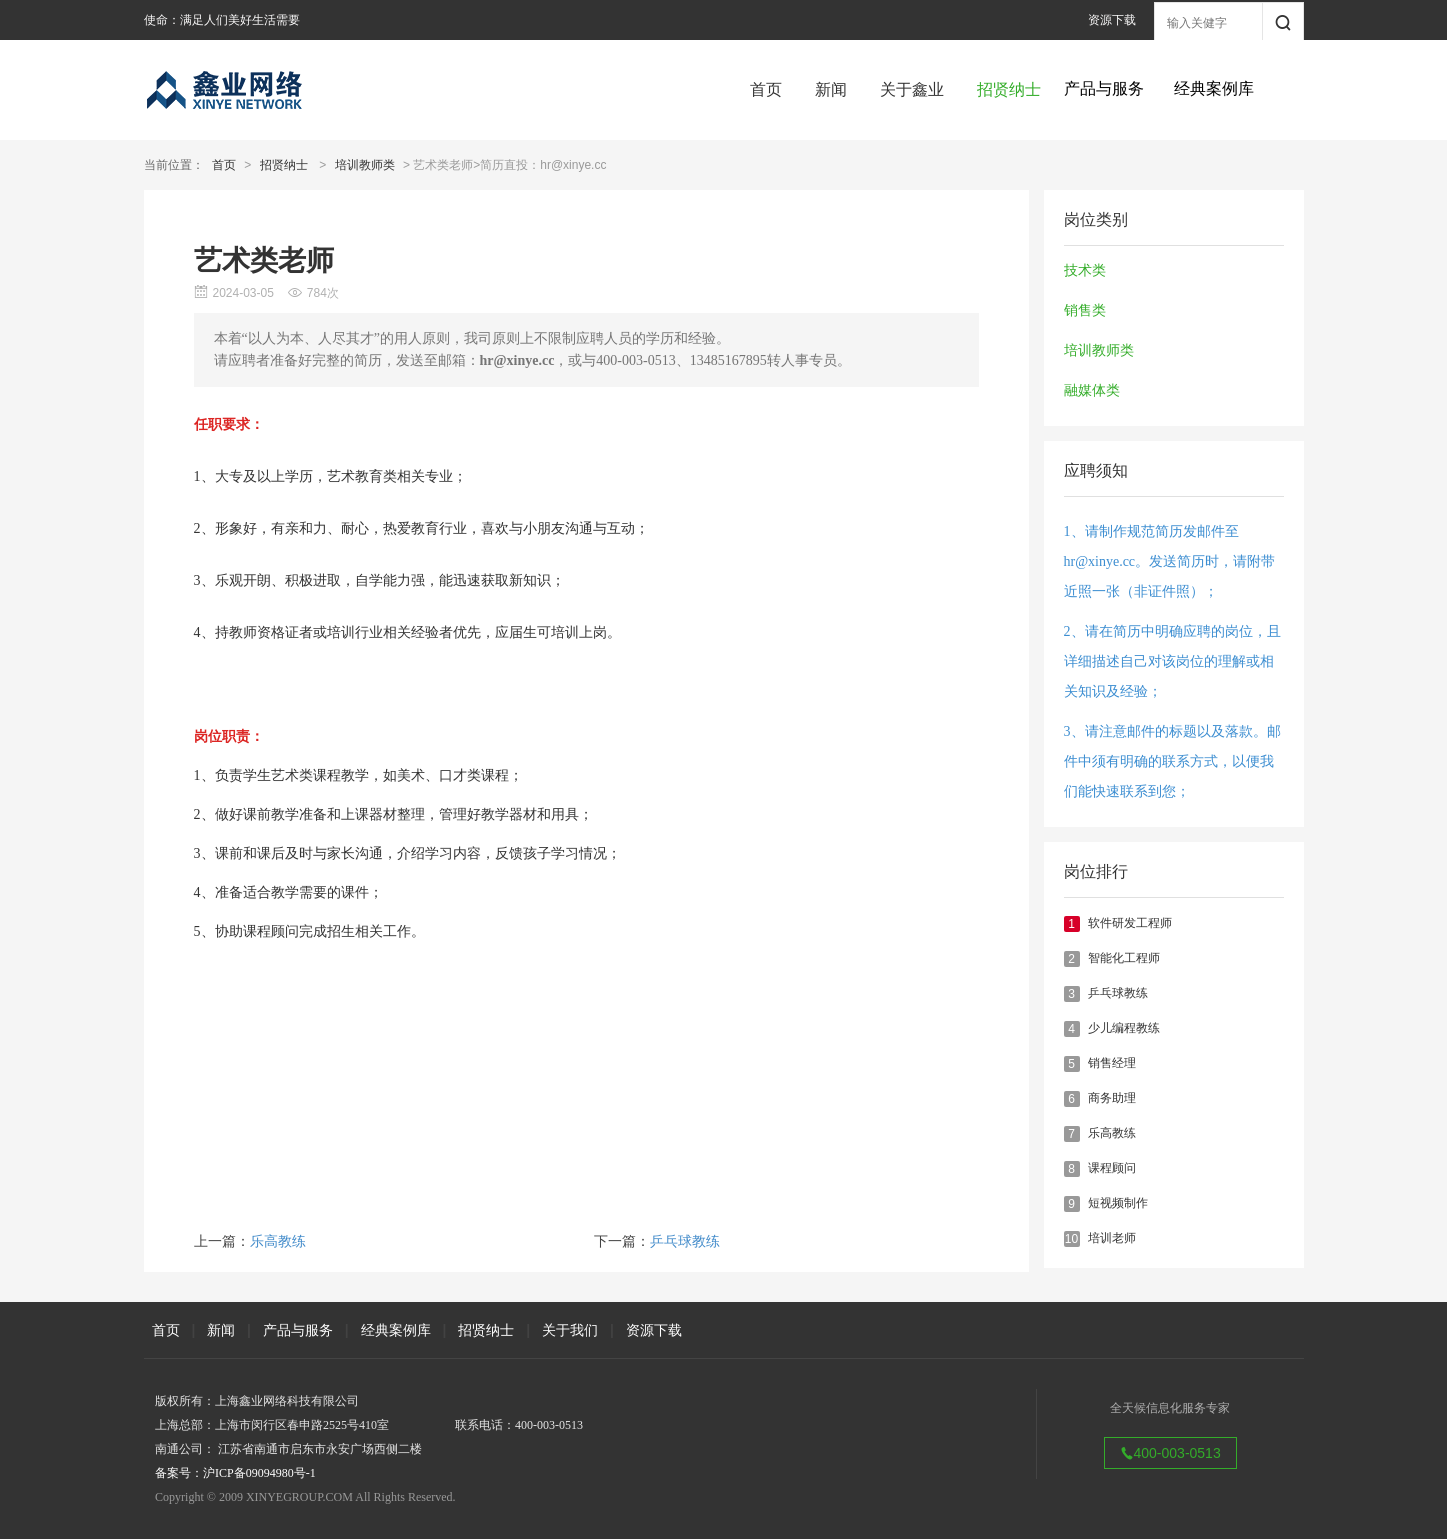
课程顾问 (1112, 1168)
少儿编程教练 (1124, 1028)
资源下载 (1112, 20)
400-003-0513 (1170, 1453)
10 (1071, 1239)
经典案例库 (396, 1330)
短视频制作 (1118, 1203)
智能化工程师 (1124, 958)
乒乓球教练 (1118, 993)
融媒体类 (1092, 390)
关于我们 (570, 1330)
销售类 (1085, 310)
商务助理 (1112, 1098)
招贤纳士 (1009, 89)
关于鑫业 (912, 89)
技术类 (1085, 270)
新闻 (831, 89)
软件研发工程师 (1130, 923)
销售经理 (1112, 1063)
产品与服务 (298, 1330)
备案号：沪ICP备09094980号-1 (235, 1473)
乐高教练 (1112, 1133)
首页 (766, 89)
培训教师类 (365, 165)
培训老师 (1112, 1238)
